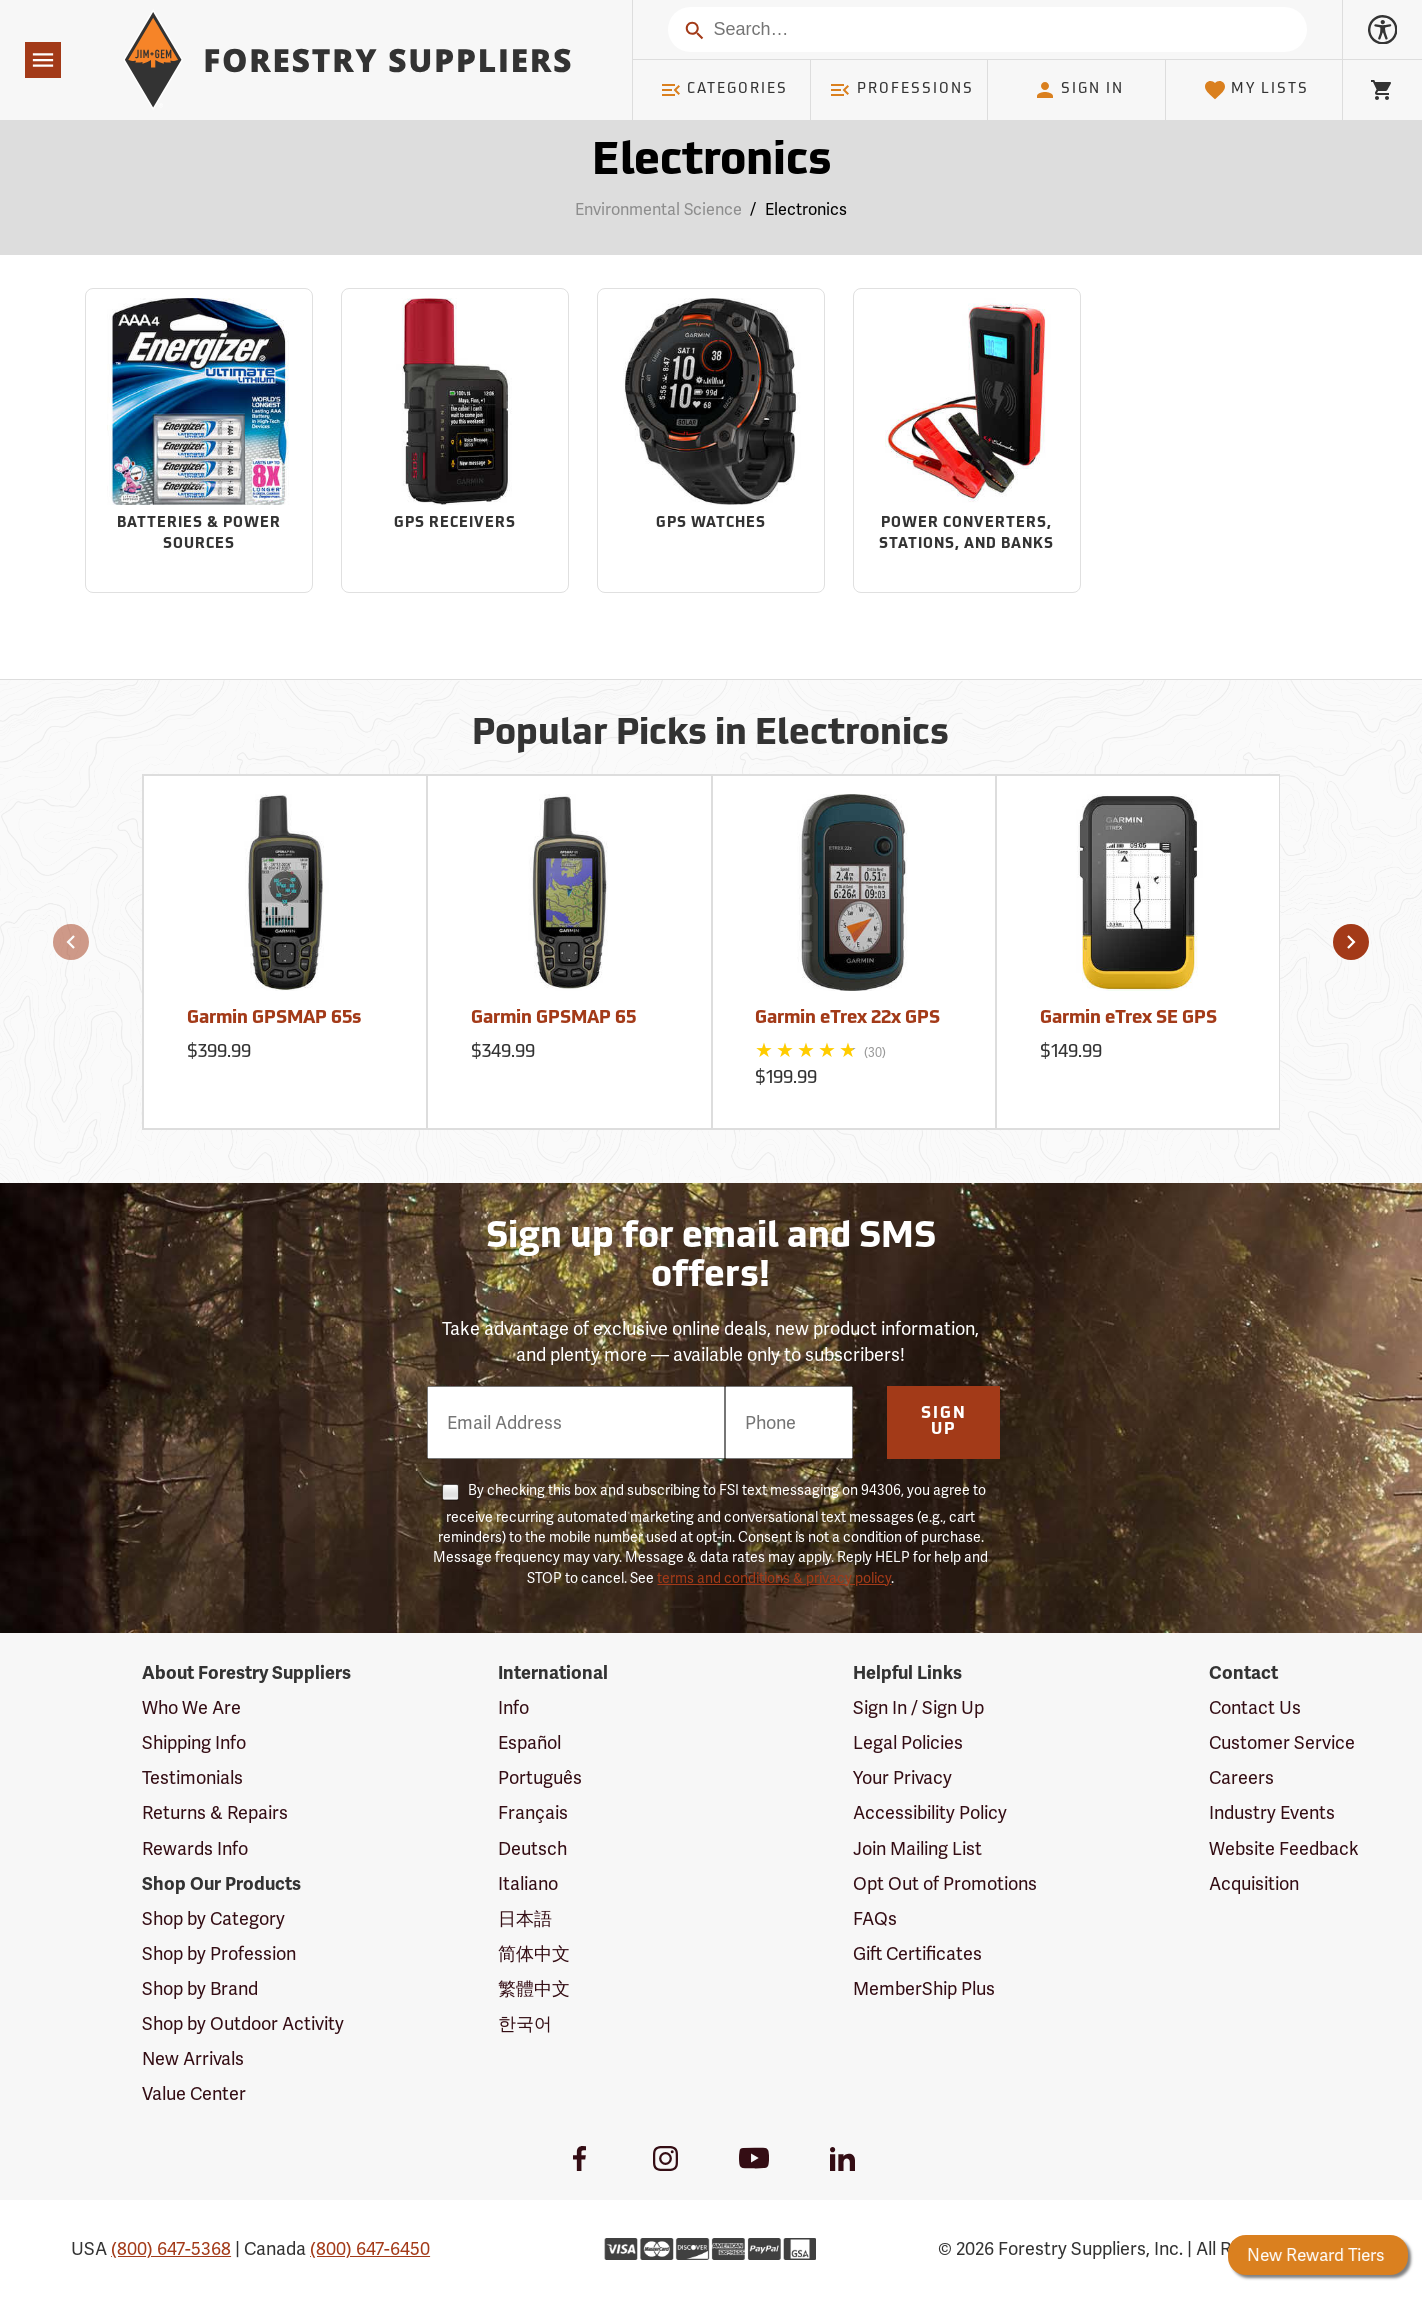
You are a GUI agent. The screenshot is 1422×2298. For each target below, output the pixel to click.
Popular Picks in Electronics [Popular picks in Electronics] (710, 735)
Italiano (528, 1883)
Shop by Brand (200, 1988)
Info (513, 1707)
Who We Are (191, 1707)
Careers (1241, 1777)
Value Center (194, 2093)
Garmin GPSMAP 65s (274, 1018)
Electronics (806, 209)
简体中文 (534, 1953)
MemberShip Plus (924, 1988)
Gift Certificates (917, 1953)
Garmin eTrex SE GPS (1128, 1018)
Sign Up (944, 1422)
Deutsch (532, 1848)
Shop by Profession (219, 1953)
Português (540, 1777)
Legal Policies (908, 1742)
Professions (901, 90)
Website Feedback (1284, 1848)
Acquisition (1254, 1883)
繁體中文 (534, 1988)
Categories (724, 90)
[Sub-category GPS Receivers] (454, 440)
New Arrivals (193, 2058)
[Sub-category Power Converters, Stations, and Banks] (966, 440)
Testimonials (192, 1777)
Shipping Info (194, 1742)
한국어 (525, 2023)
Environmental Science (658, 209)
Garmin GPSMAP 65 (553, 1018)
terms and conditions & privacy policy (774, 1578)
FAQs (875, 1918)
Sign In (1079, 90)
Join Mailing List (917, 1848)
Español (529, 1742)
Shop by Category (213, 1918)
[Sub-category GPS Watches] (710, 440)
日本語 (525, 1918)
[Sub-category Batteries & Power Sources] (198, 440)
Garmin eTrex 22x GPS (847, 1018)
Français (533, 1812)
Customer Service (1282, 1742)
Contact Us (1255, 1707)
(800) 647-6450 (370, 2248)
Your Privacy (902, 1777)
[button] (71, 942)
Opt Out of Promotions (945, 1883)
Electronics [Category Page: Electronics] (711, 162)
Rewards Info (195, 1848)
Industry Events (1272, 1812)
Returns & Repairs (215, 1812)
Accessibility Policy (930, 1812)
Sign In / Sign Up (918, 1707)
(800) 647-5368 (171, 2248)
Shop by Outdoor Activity (243, 2023)
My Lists (1256, 90)
